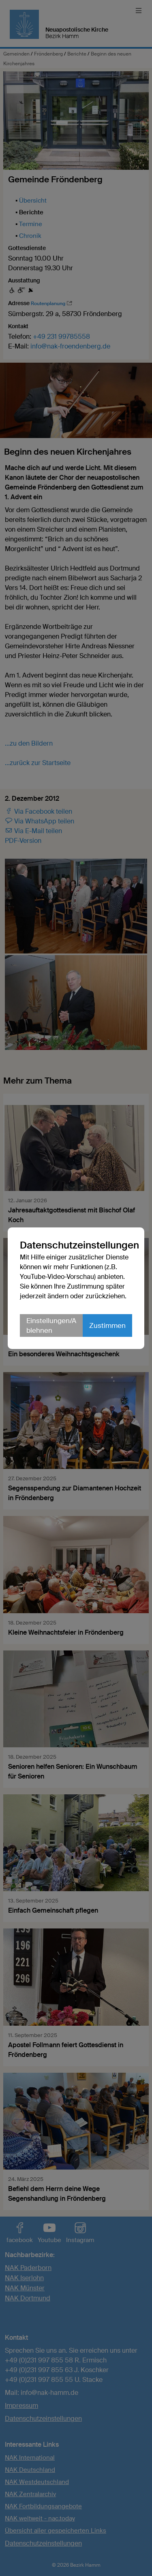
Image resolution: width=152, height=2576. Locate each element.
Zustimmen (107, 1325)
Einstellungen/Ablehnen (51, 1325)
